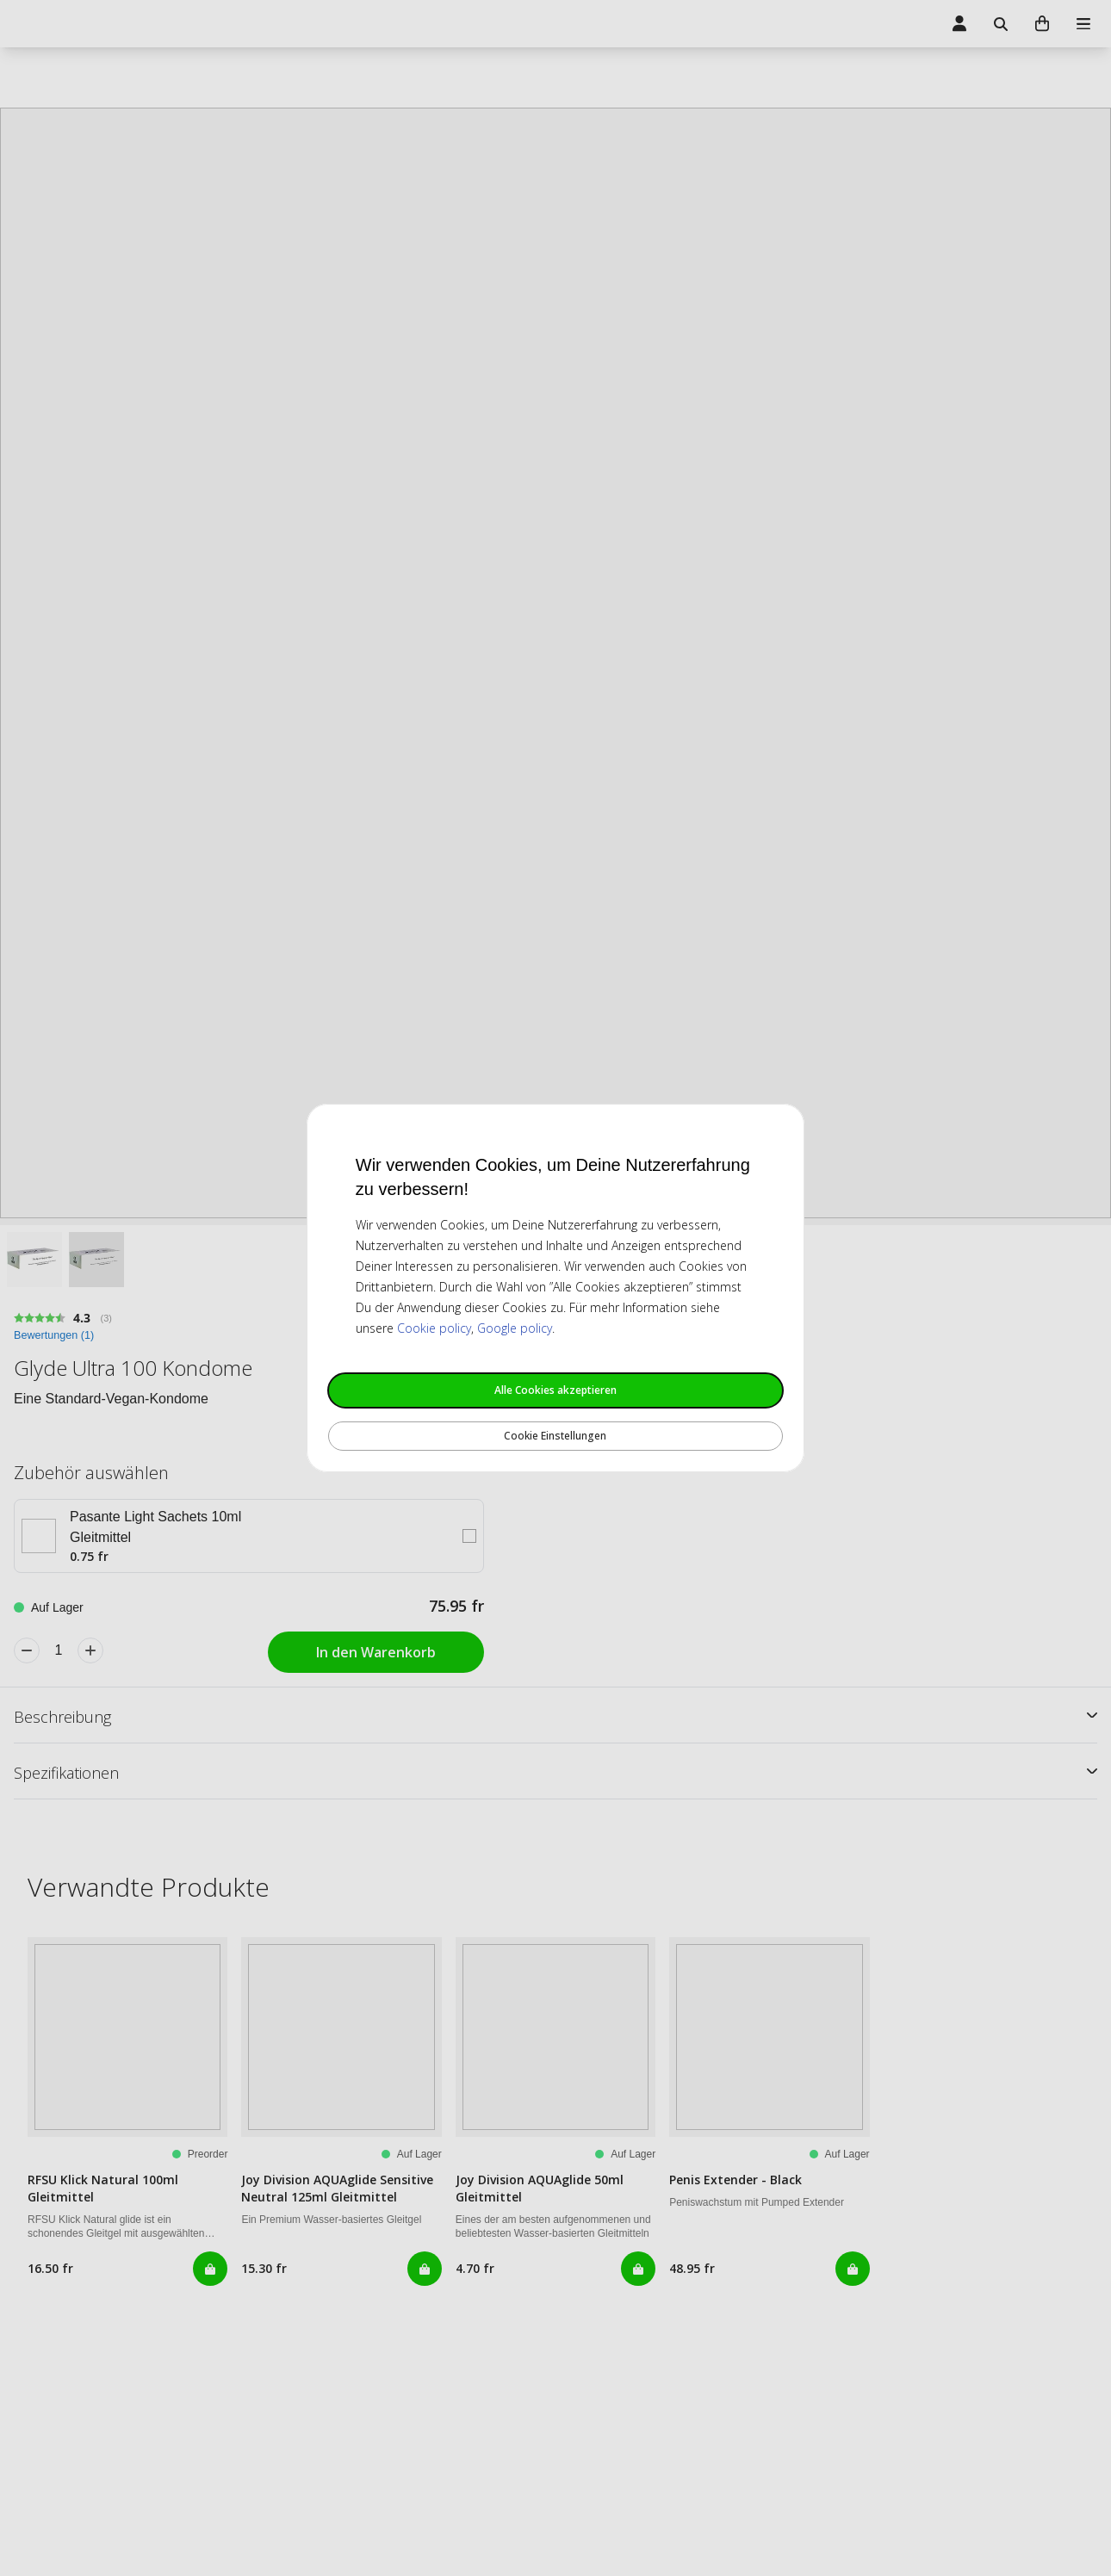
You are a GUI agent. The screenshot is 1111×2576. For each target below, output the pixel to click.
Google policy (514, 1328)
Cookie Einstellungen (555, 1435)
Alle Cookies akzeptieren (555, 1390)
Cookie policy (434, 1328)
